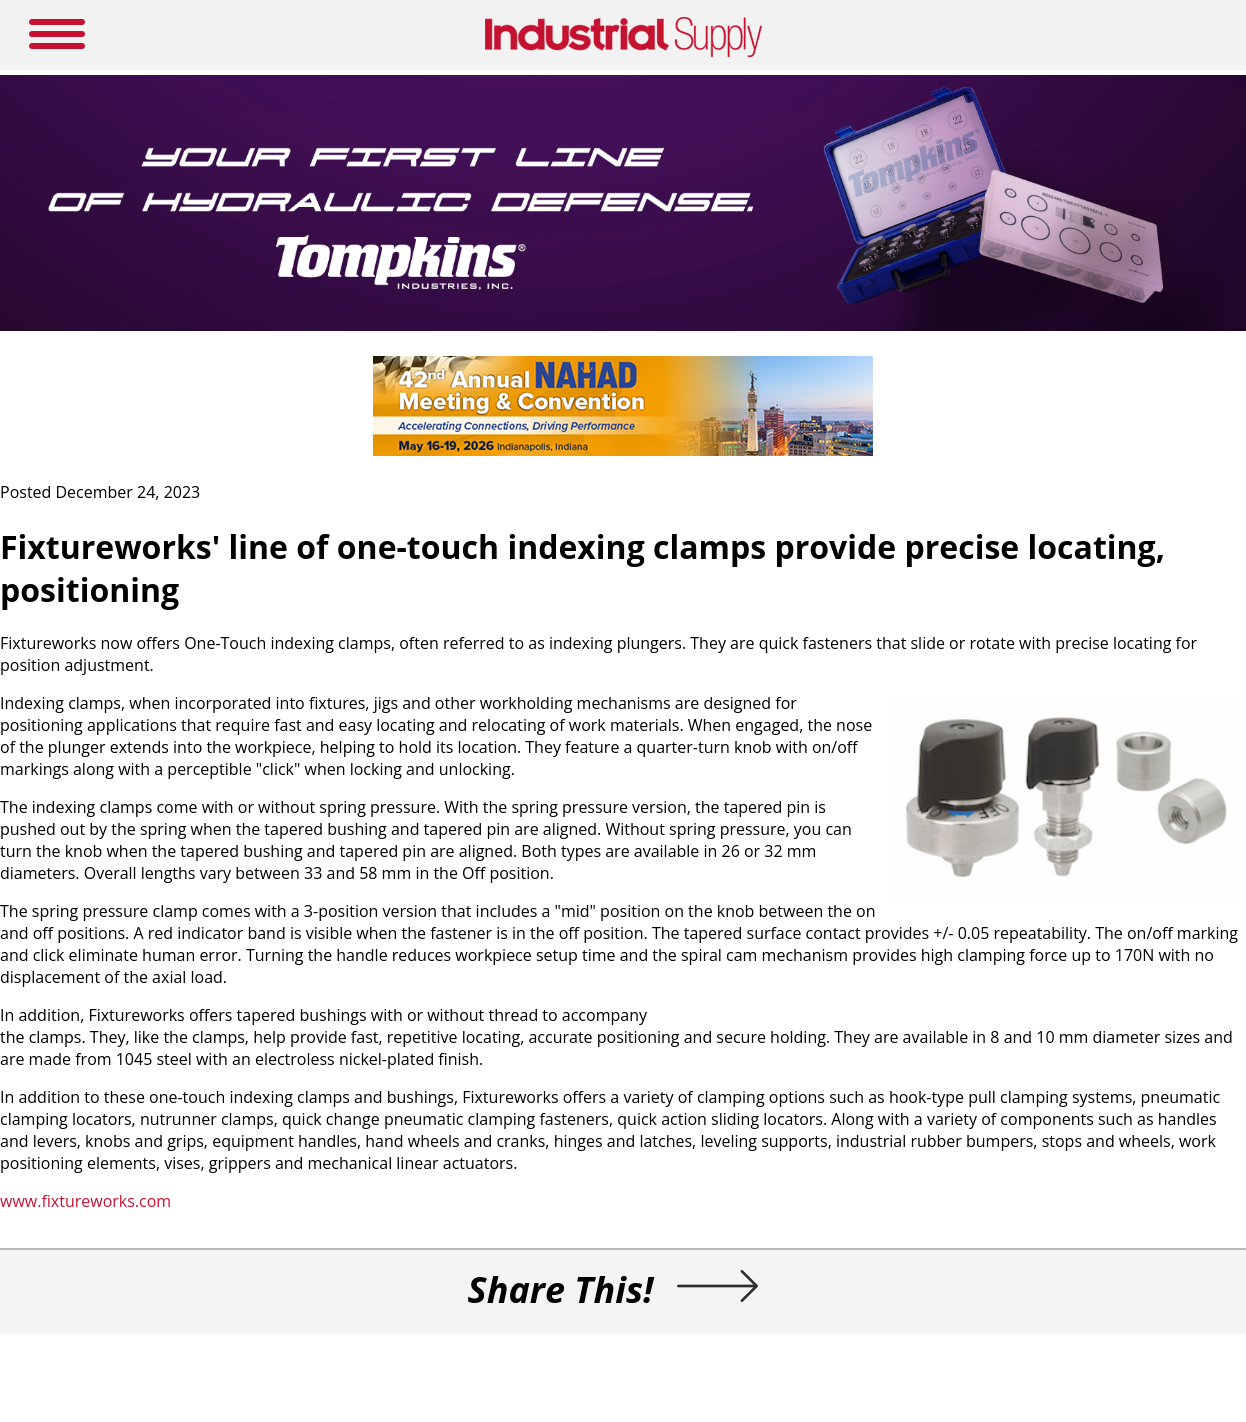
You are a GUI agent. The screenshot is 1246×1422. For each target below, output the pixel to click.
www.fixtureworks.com (85, 1201)
